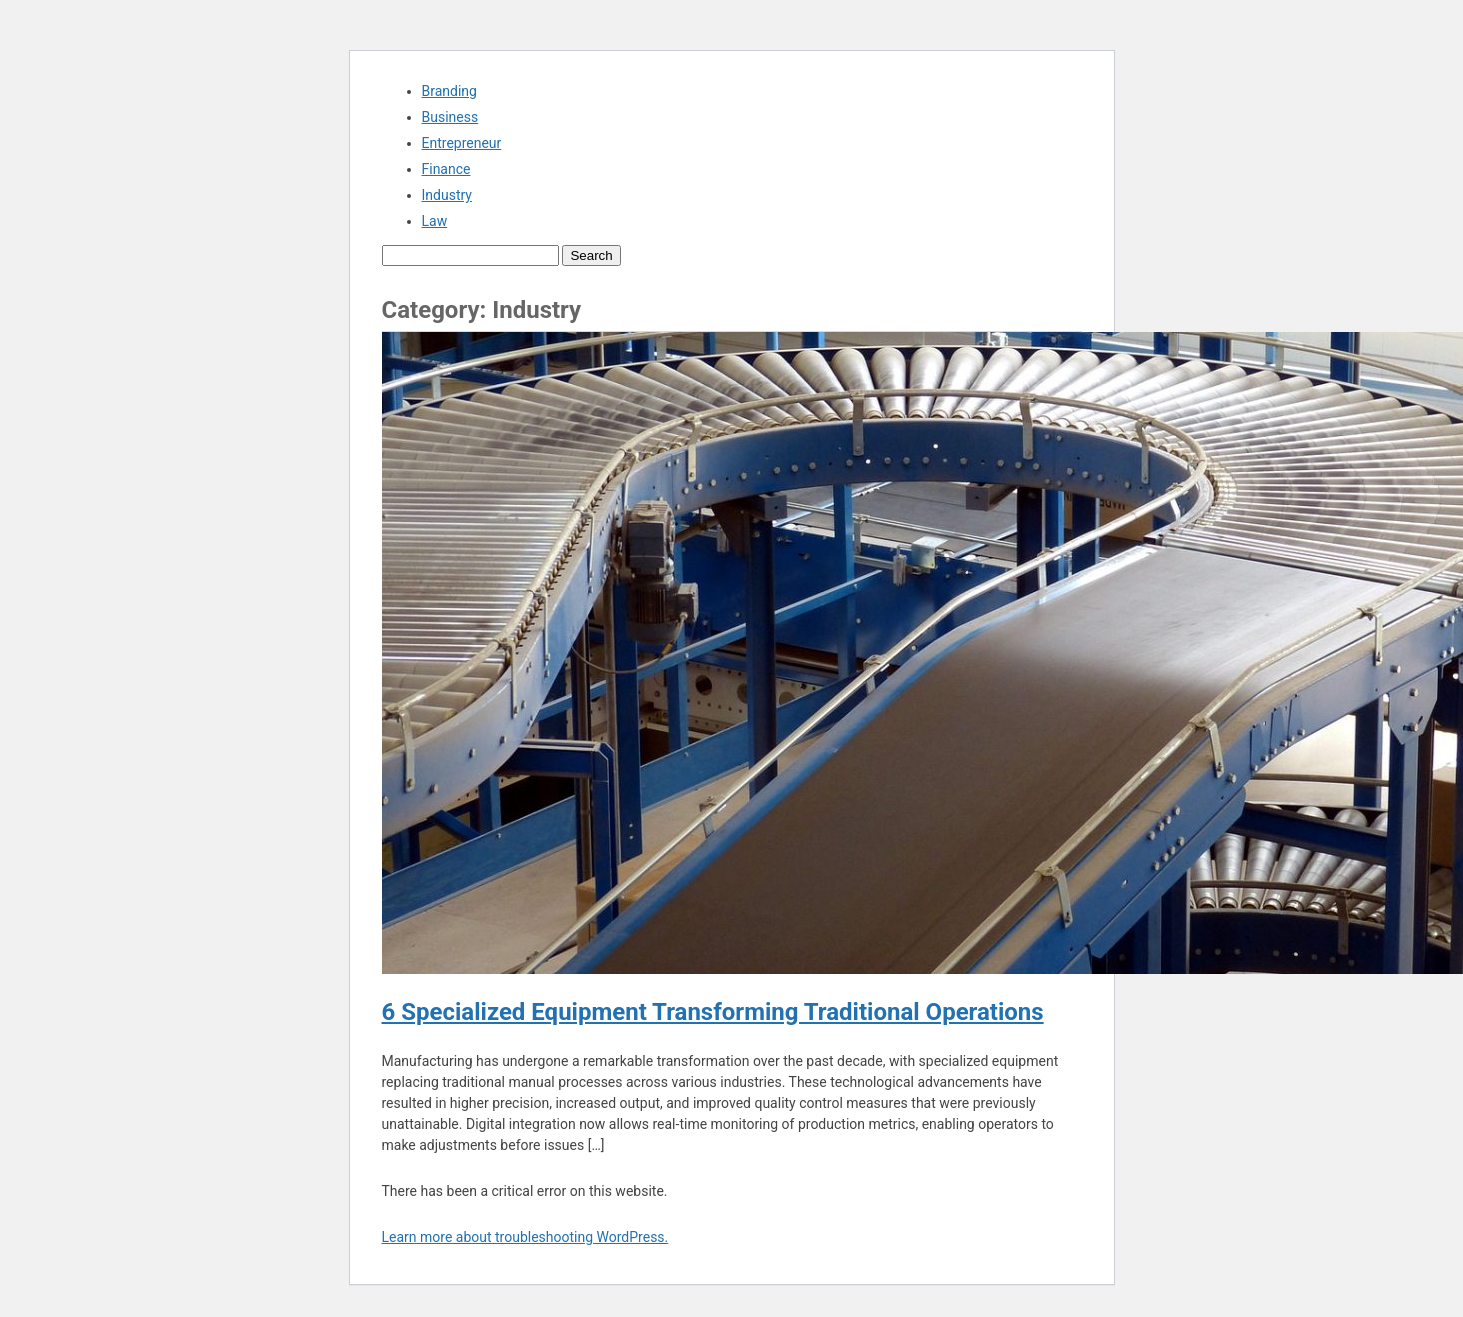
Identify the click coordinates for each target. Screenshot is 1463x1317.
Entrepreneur (462, 143)
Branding (449, 91)
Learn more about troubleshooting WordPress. (525, 1237)
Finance (446, 169)
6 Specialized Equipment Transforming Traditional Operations (713, 1012)
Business (450, 117)
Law (435, 221)
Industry (447, 195)
